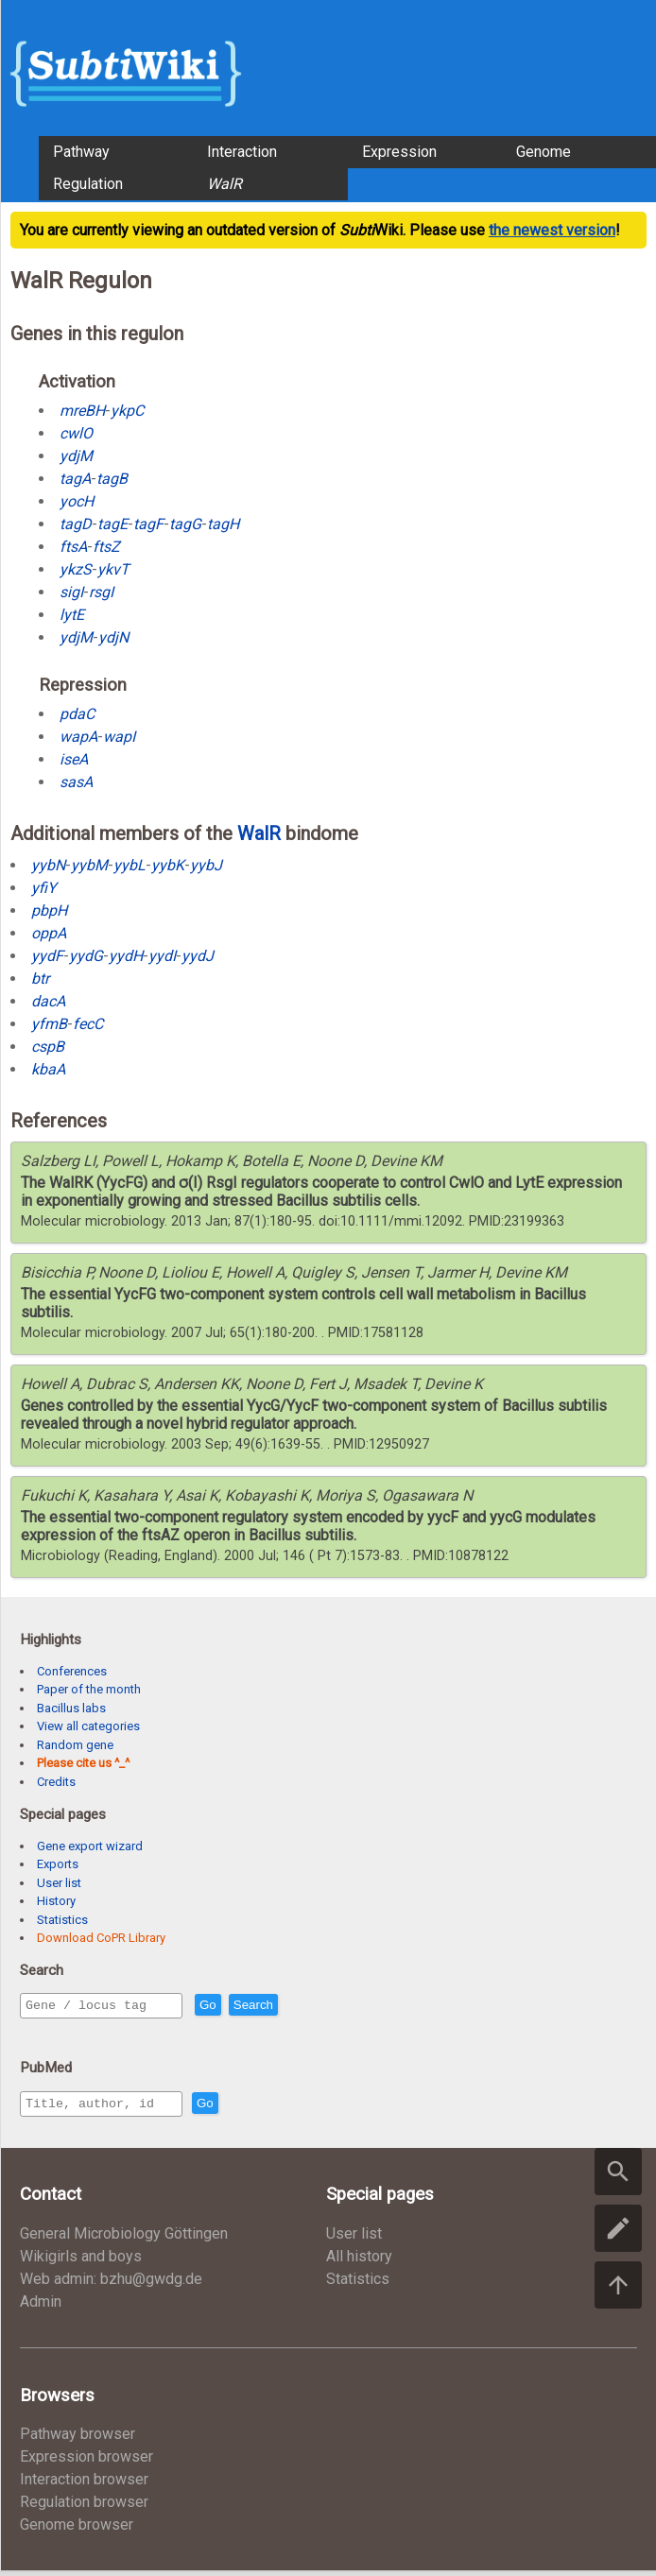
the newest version (552, 230)
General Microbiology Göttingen (124, 2239)
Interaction (242, 152)
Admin (40, 2307)
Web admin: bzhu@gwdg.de (111, 2284)
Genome (543, 152)
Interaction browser (84, 2485)
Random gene (75, 1745)
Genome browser (76, 2530)
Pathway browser (77, 2439)
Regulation (88, 184)
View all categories (88, 1726)
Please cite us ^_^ (83, 1763)
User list (59, 1883)
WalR (259, 833)
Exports (57, 1864)
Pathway (81, 152)
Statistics (62, 1920)
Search (294, 2007)
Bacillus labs (71, 1708)
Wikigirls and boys (81, 2262)
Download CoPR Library (101, 1938)
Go (248, 2007)
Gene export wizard (90, 1846)
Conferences (72, 1671)
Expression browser (86, 2462)
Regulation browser (84, 2507)
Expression (399, 152)
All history (359, 2262)
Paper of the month (89, 1689)
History (56, 1901)
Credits (56, 1782)
